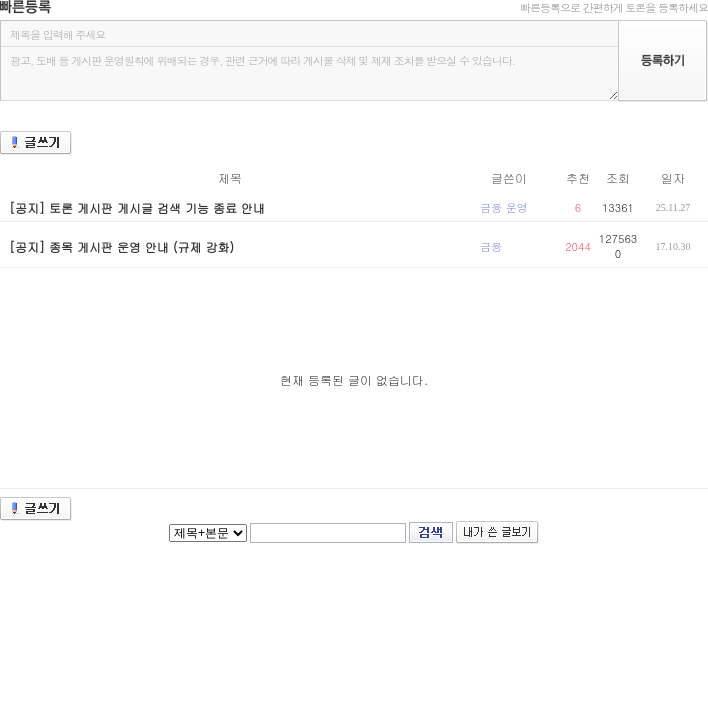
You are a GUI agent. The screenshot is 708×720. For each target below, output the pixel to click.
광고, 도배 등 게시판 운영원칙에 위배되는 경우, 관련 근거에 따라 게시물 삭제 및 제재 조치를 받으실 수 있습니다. (309, 73)
